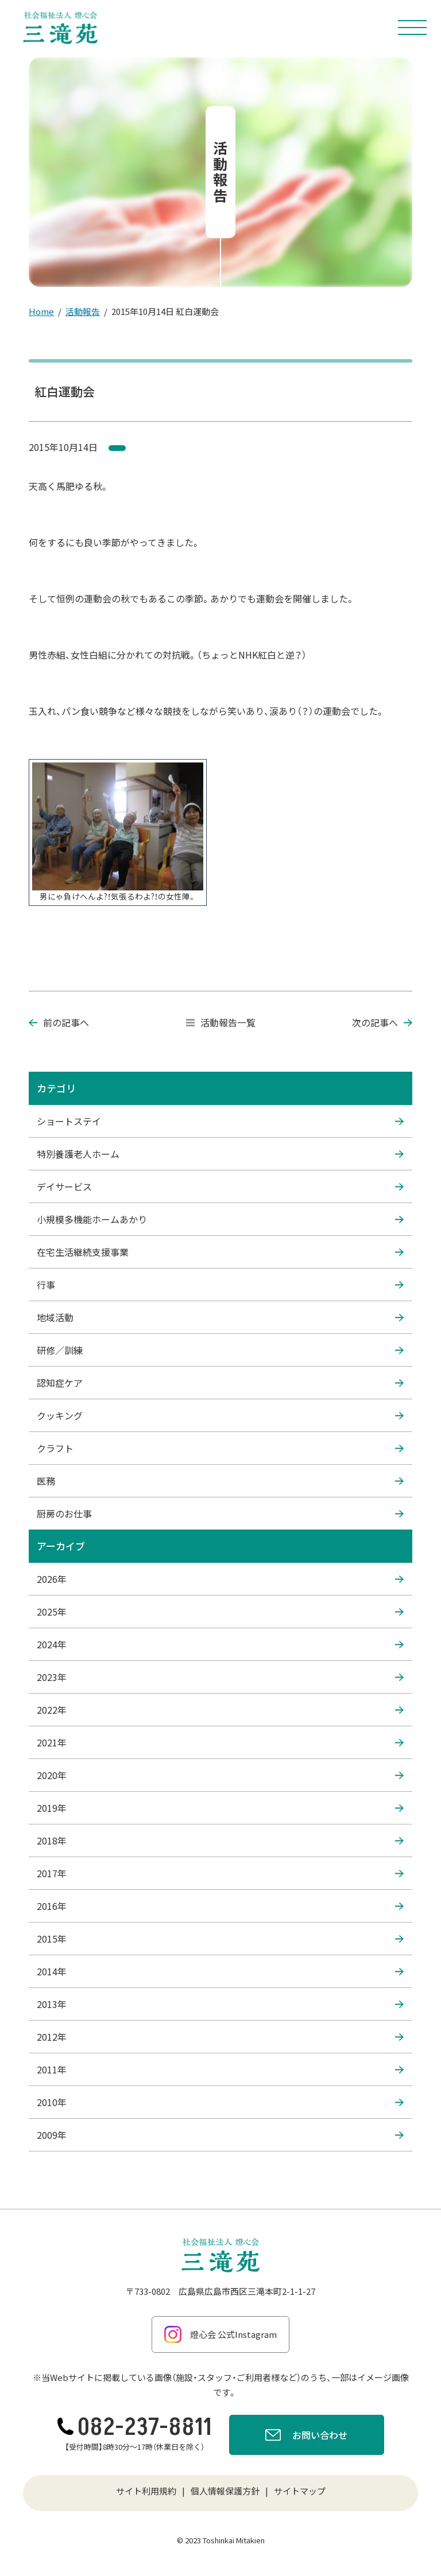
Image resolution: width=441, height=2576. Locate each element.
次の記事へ (382, 1022)
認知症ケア (220, 1383)
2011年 (220, 2069)
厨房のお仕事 (220, 1513)
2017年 (220, 1873)
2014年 (220, 1971)
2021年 (220, 1742)
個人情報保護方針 (225, 2491)
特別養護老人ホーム (220, 1154)
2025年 (220, 1612)
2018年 (220, 1840)
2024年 (220, 1644)
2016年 (220, 1906)
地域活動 (220, 1317)
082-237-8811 (134, 2427)
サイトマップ (300, 2491)
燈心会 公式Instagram (220, 2334)
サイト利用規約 (146, 2491)
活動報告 (82, 311)
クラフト (220, 1448)
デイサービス (220, 1186)
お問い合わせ (306, 2436)
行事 (220, 1285)
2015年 (220, 1939)
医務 (220, 1481)
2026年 (220, 1579)
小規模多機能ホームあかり (220, 1219)
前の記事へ (59, 1022)
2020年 (220, 1775)
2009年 (220, 2135)
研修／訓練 (220, 1350)
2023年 (220, 1677)
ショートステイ (220, 1121)
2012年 (220, 2037)
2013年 (220, 2004)
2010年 (220, 2102)
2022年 (220, 1710)
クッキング (220, 1415)
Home (41, 311)
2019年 (220, 1808)
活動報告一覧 (221, 1022)
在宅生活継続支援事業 (220, 1252)
